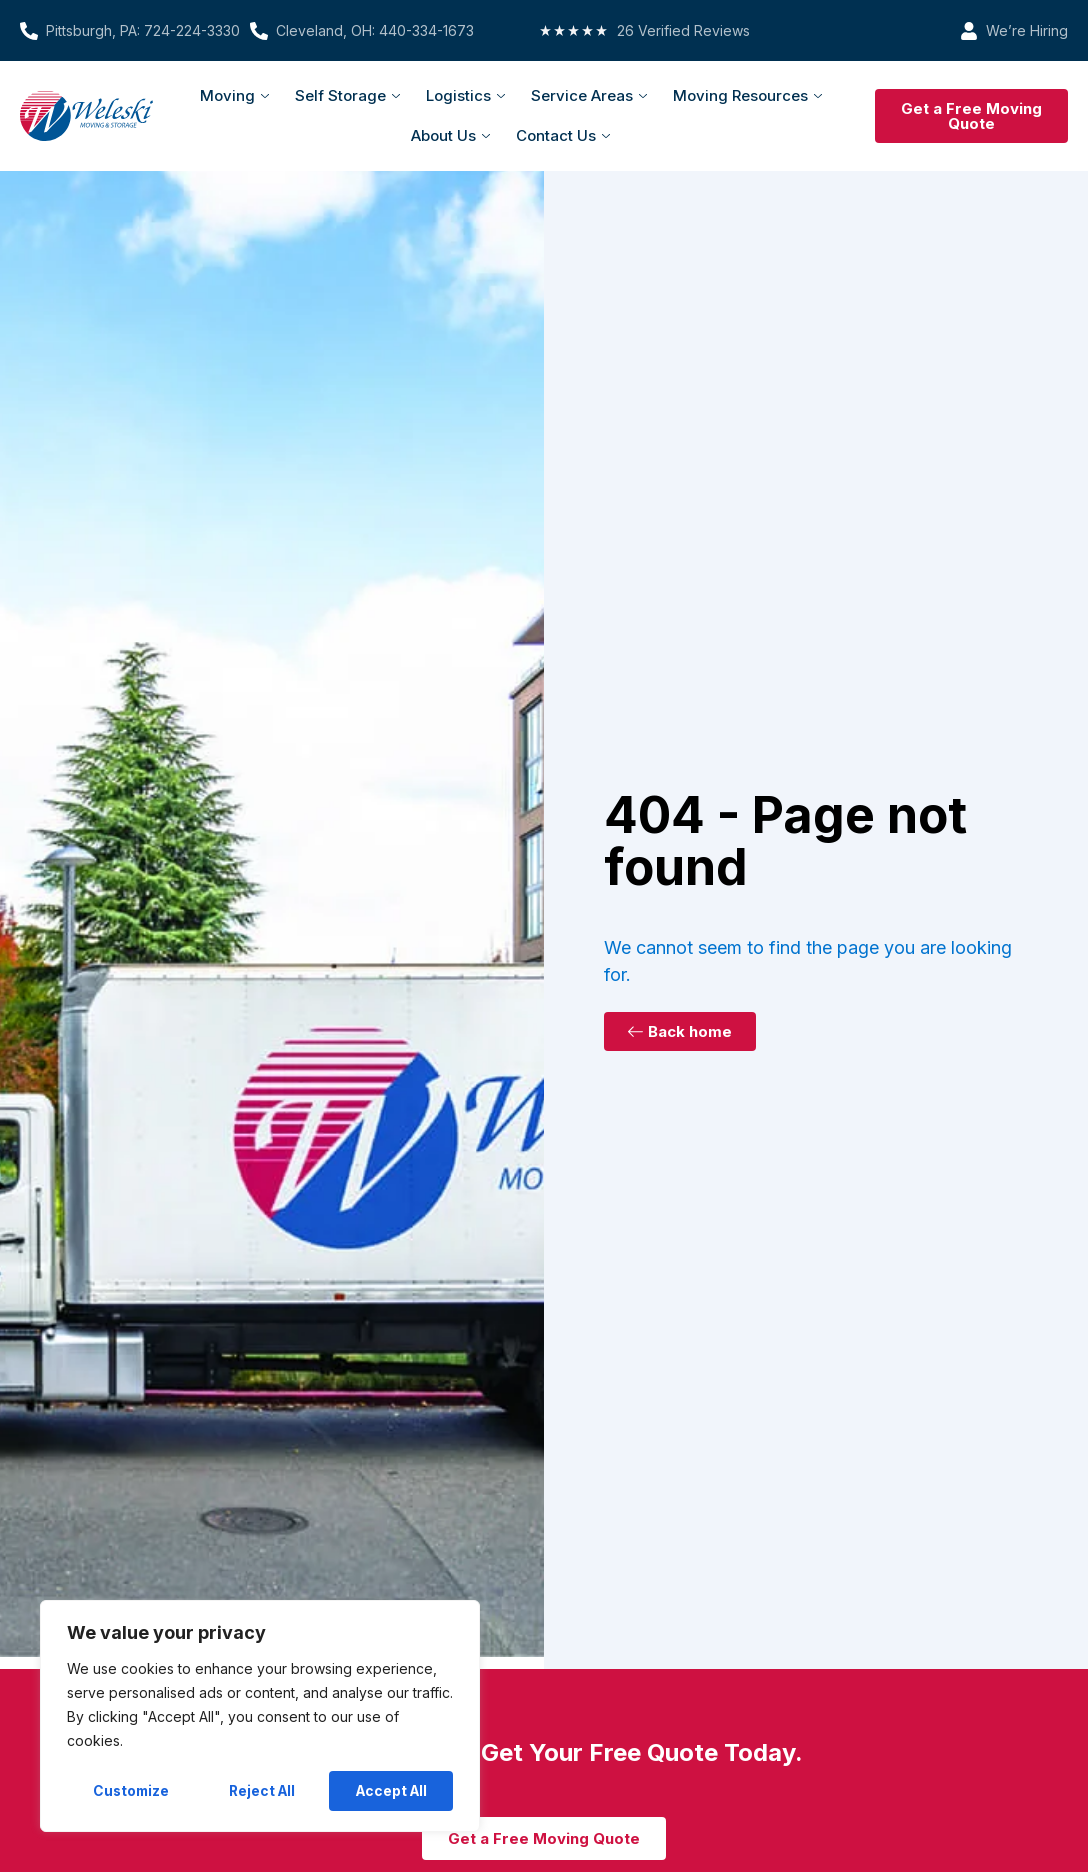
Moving (234, 95)
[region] (260, 1717)
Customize (131, 1790)
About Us (450, 135)
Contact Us (563, 135)
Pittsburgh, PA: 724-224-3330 (143, 30)
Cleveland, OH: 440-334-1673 (375, 30)
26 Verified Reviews (683, 30)
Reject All (262, 1790)
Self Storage (347, 95)
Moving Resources (747, 95)
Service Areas (589, 95)
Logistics (465, 95)
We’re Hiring (1027, 30)
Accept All (391, 1790)
